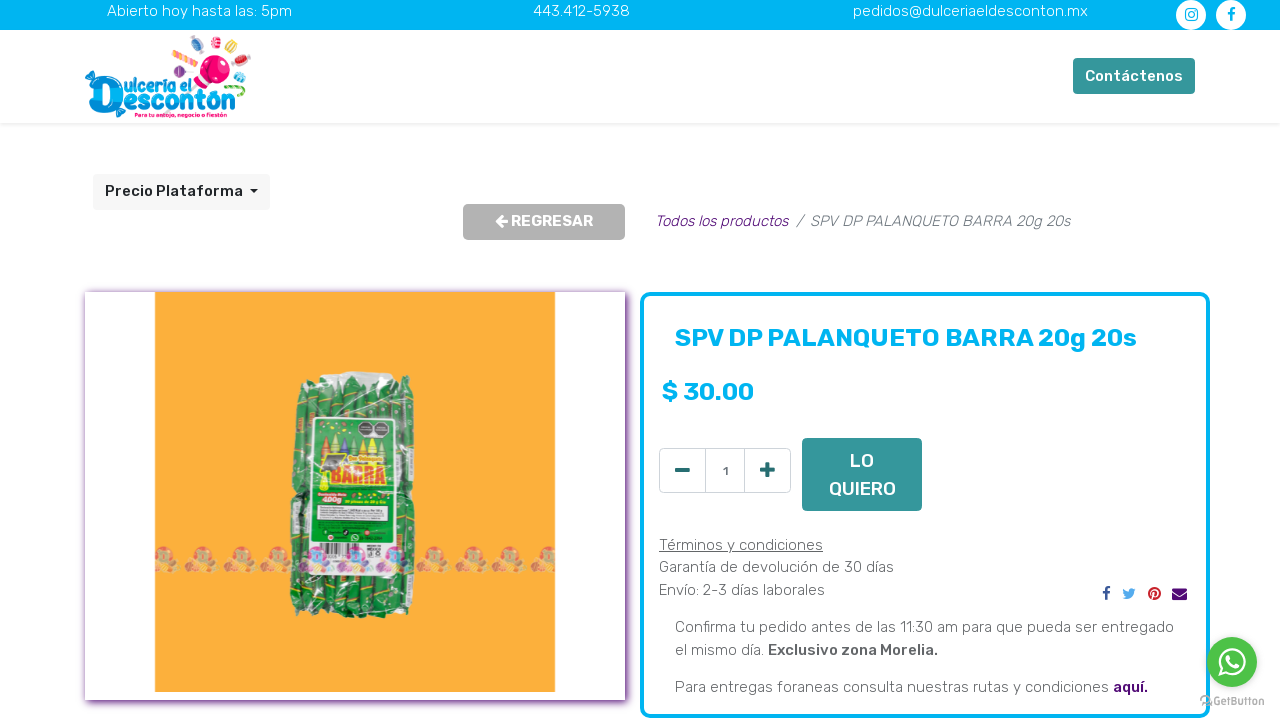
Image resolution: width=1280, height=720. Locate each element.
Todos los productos (721, 221)
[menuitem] (420, 76)
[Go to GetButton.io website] (1232, 700)
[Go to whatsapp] (1232, 662)
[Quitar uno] (682, 470)
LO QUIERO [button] (862, 474)
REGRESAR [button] (544, 221)
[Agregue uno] (767, 470)
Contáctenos (1134, 76)
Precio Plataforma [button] (175, 191)
